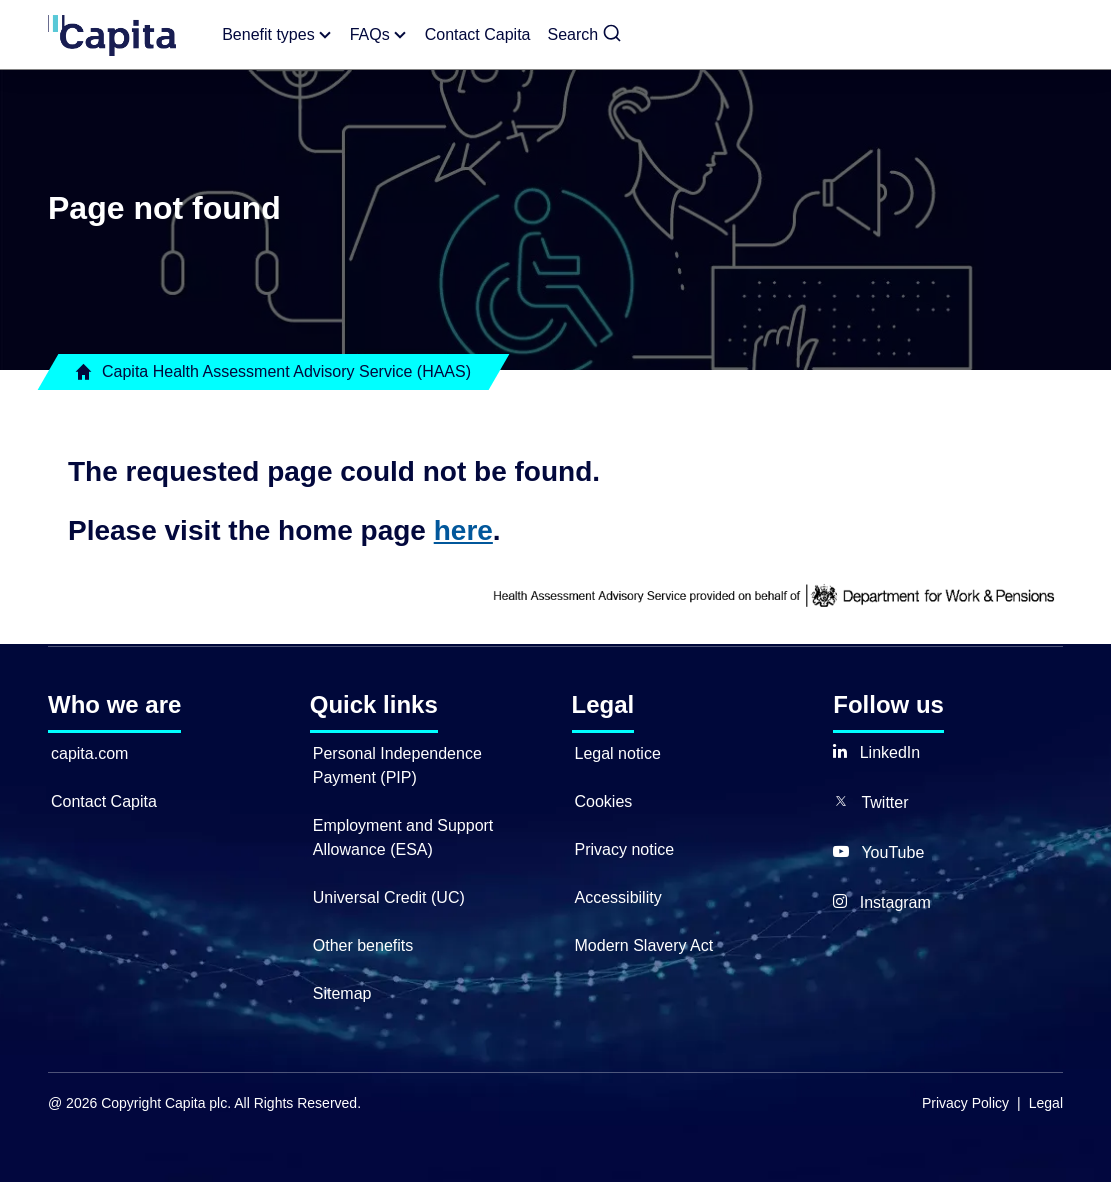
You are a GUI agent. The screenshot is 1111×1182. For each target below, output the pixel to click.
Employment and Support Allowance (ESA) (403, 837)
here (463, 530)
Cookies (604, 801)
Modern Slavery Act (644, 945)
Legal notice (618, 753)
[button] (585, 35)
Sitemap (342, 993)
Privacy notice (625, 849)
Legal (1046, 1103)
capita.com (89, 753)
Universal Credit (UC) (389, 897)
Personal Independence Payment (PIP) (397, 765)
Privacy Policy (965, 1103)
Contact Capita (104, 801)
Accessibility (618, 897)
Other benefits (363, 945)
